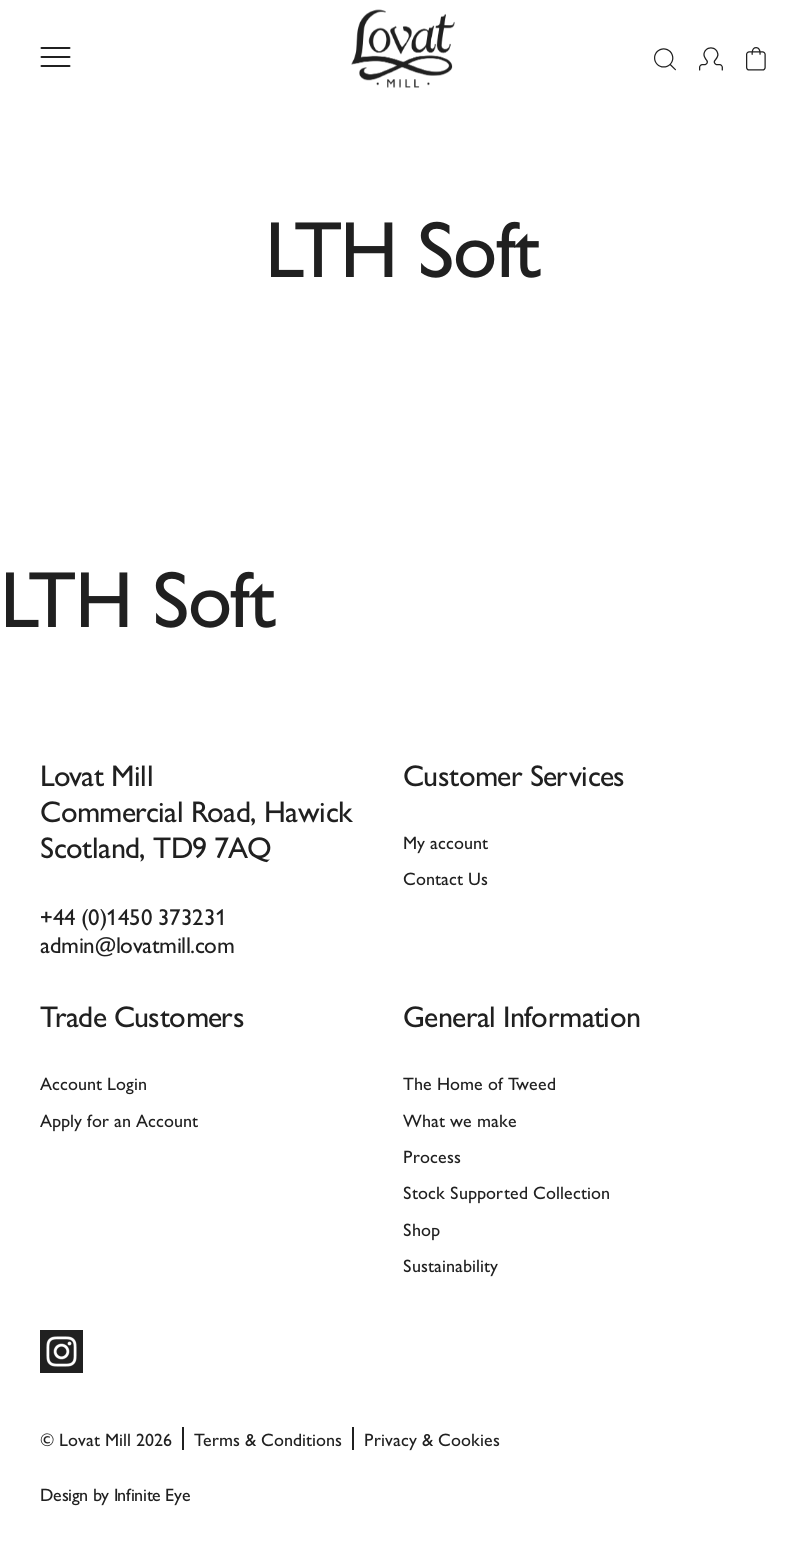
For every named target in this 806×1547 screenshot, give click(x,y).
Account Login (93, 1082)
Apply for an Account (119, 1119)
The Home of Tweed (479, 1082)
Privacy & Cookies (432, 1438)
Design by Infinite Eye (115, 1493)
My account (445, 841)
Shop (421, 1228)
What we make (460, 1119)
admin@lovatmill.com (137, 943)
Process (432, 1155)
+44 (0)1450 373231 (133, 915)
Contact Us (445, 877)
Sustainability (450, 1264)
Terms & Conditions (268, 1438)
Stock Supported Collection (506, 1191)
